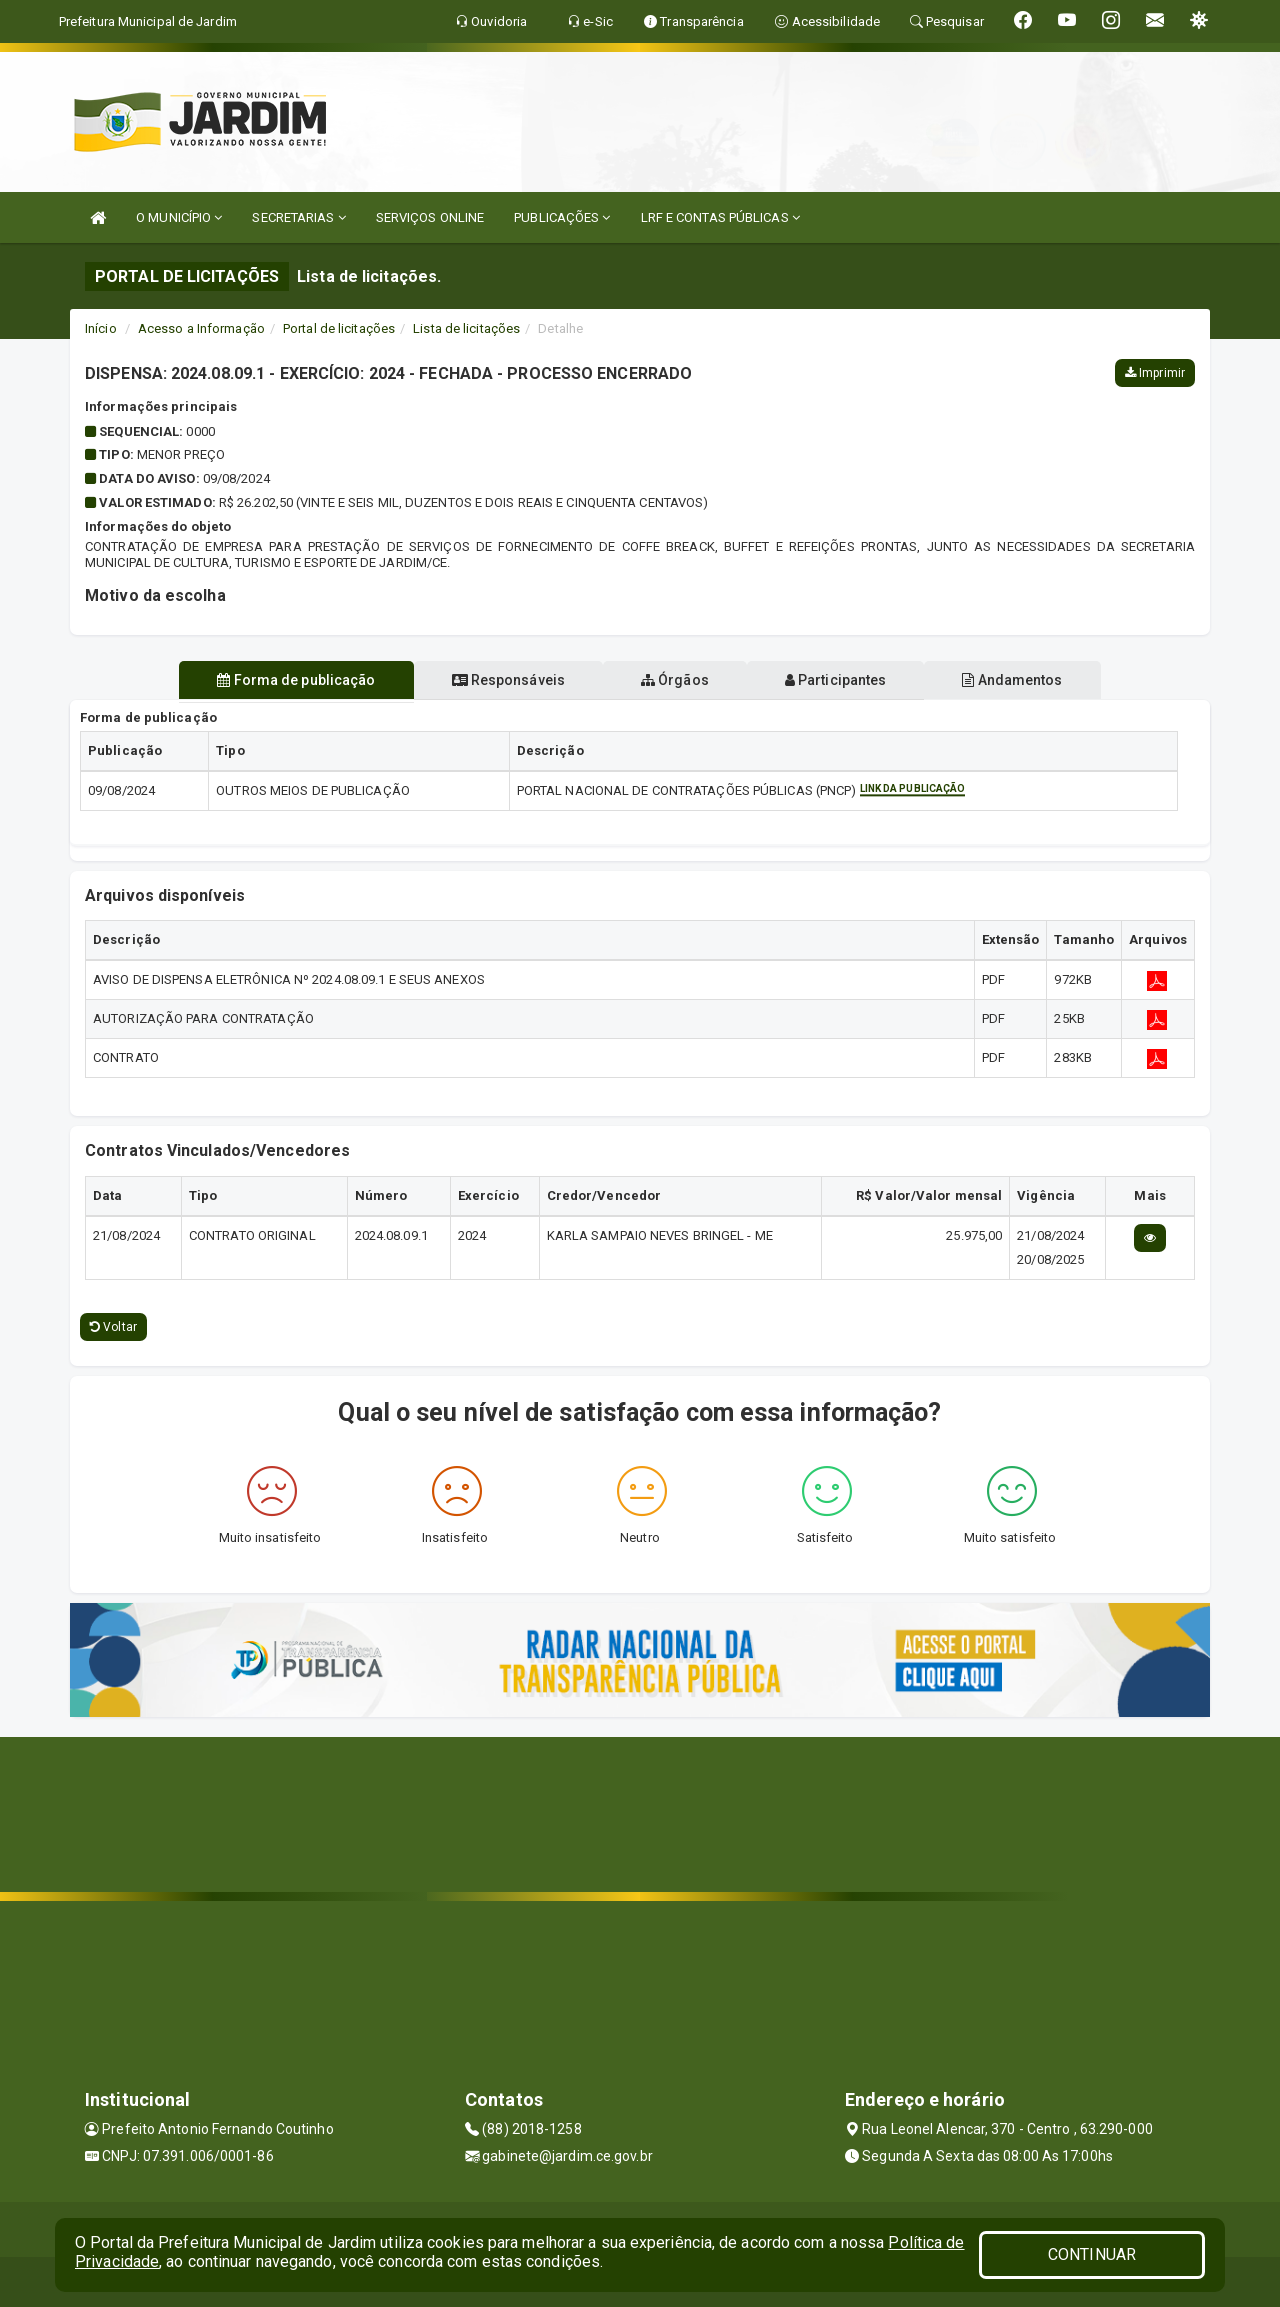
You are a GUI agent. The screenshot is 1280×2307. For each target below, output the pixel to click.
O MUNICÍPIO (179, 217)
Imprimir (1155, 373)
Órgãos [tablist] (675, 680)
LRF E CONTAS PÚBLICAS (720, 217)
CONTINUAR (1092, 2254)
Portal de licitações (339, 328)
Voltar (113, 1327)
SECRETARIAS (298, 217)
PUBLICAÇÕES (562, 217)
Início (101, 328)
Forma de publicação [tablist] (280, 680)
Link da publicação (913, 788)
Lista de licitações (466, 328)
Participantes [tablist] (844, 680)
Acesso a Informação (201, 328)
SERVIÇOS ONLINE (430, 217)
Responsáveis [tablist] (500, 680)
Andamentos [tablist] (1028, 680)
